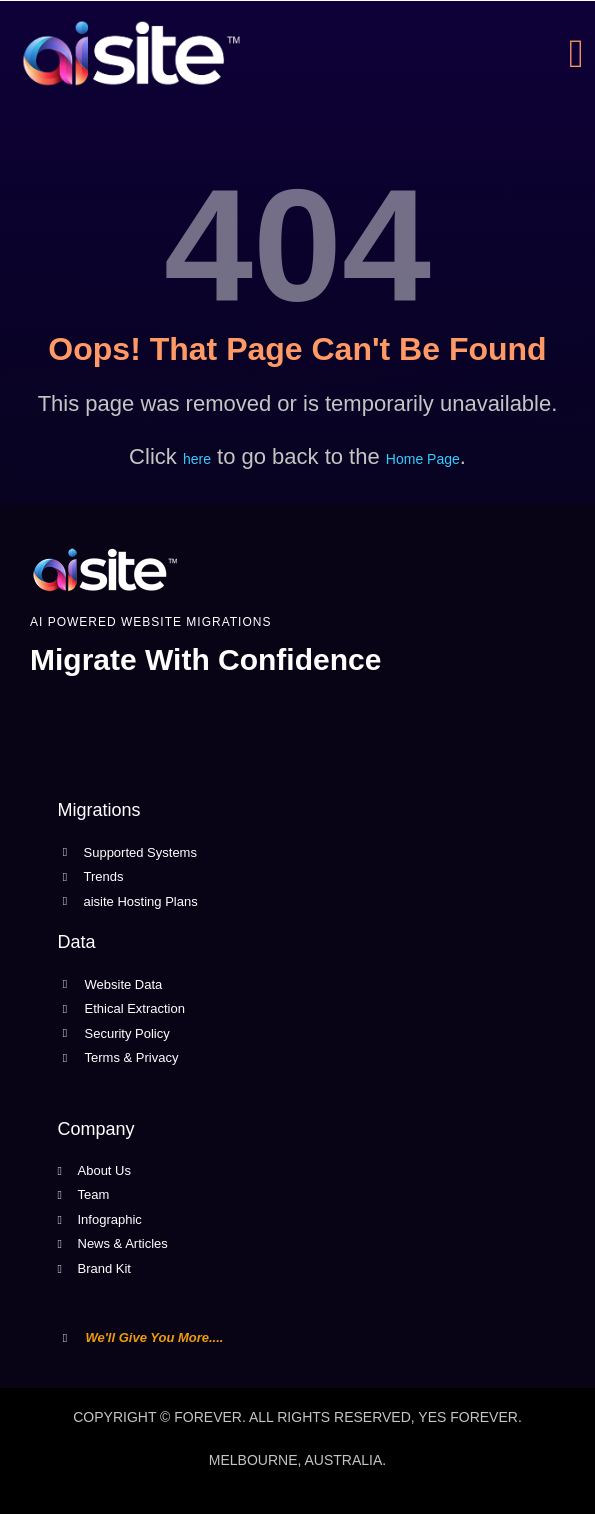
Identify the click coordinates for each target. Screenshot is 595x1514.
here (197, 459)
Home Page (423, 459)
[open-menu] (582, 54)
